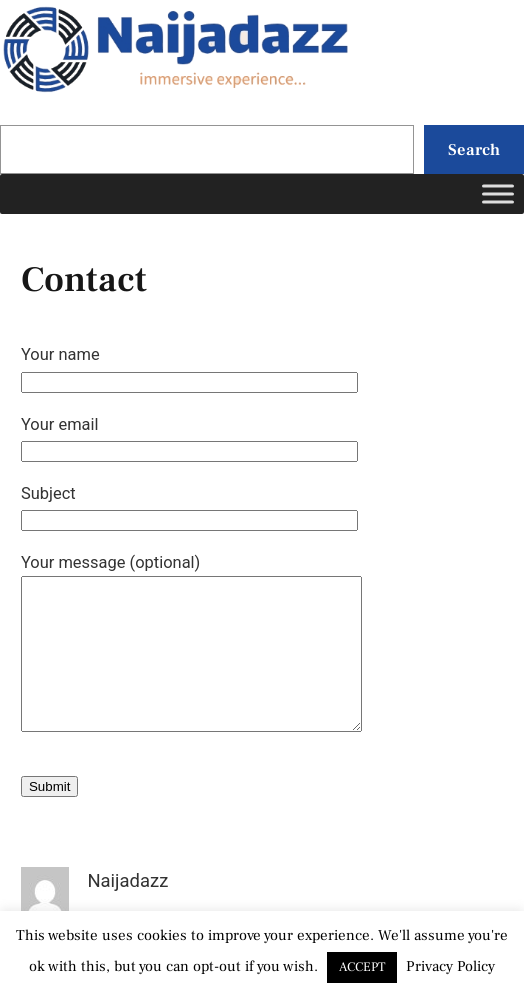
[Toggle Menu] (498, 194)
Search (474, 149)
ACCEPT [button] (362, 967)
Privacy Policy (450, 966)
